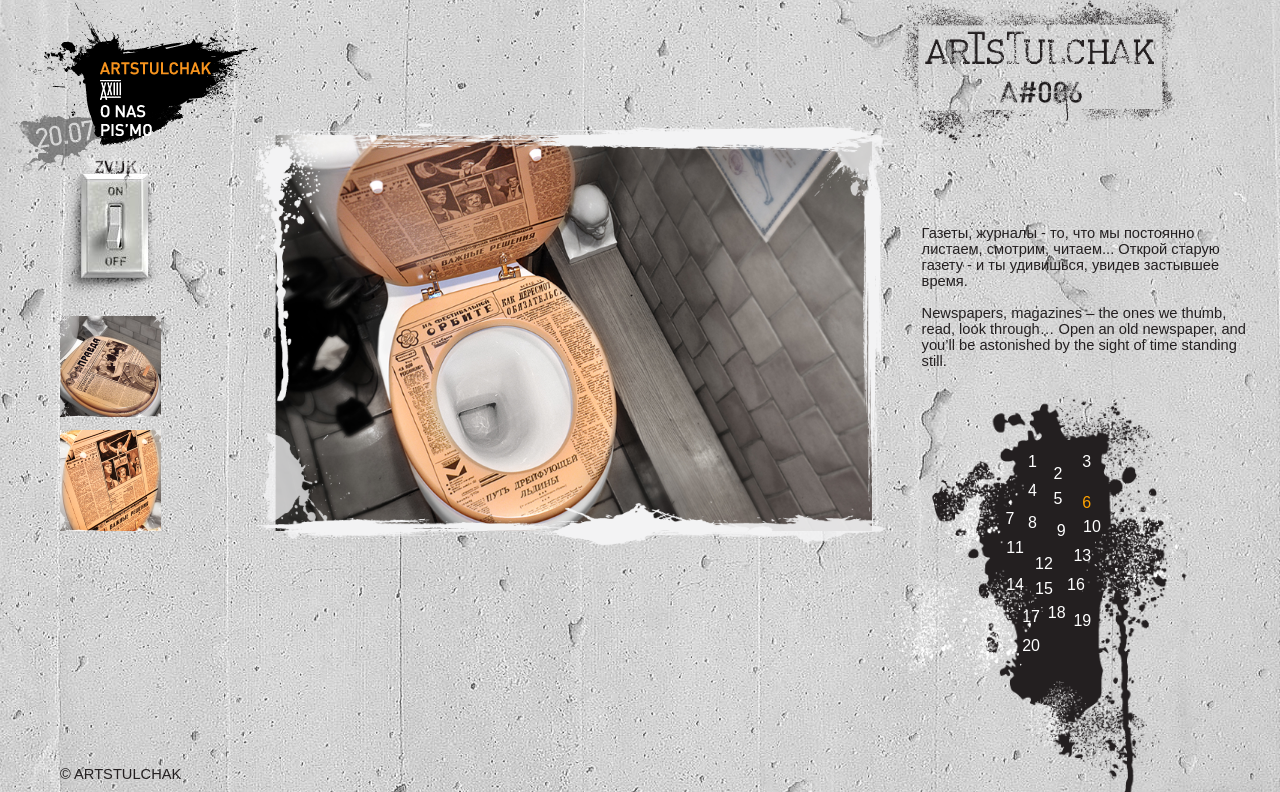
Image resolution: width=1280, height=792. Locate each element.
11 (1015, 547)
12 (1044, 563)
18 (1057, 612)
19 (1082, 620)
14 (1015, 584)
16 (1076, 584)
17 (1031, 616)
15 (1044, 588)
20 (1031, 645)
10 (1092, 526)
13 (1082, 555)
